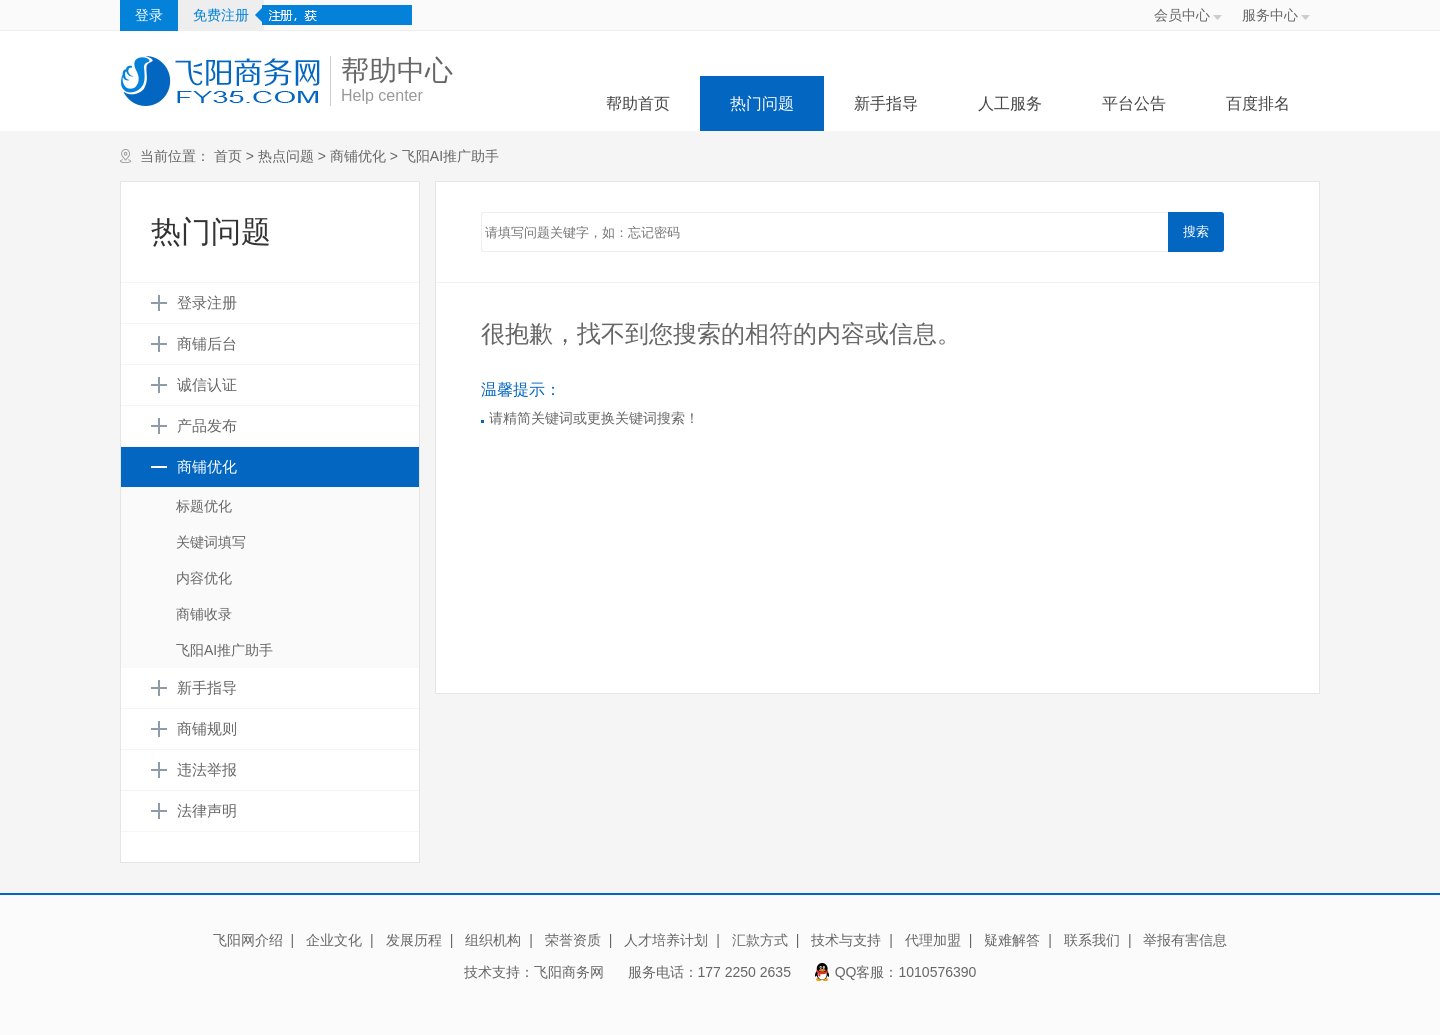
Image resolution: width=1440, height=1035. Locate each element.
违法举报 (207, 770)
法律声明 (207, 811)
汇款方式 (760, 940)
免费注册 (221, 15)
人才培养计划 (666, 940)
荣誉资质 (573, 940)
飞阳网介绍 (248, 940)
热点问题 (286, 156)
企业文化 (334, 940)
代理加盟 (933, 940)
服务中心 (1270, 15)
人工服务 (1010, 103)
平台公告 (1134, 103)
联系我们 (1092, 940)
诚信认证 (207, 385)
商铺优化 (358, 156)
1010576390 (938, 972)
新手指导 (886, 103)
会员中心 (1182, 15)
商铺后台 (207, 344)
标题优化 (204, 506)
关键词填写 (211, 542)
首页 (228, 156)
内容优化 (204, 578)
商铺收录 (204, 614)
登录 (149, 15)
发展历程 (414, 940)
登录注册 (207, 303)
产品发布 (207, 426)
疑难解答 (1012, 940)
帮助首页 (638, 103)
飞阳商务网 (569, 972)
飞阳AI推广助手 (450, 156)
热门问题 (762, 103)
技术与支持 (846, 940)
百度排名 (1258, 103)
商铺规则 (207, 729)
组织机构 (493, 940)
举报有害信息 (1185, 940)
